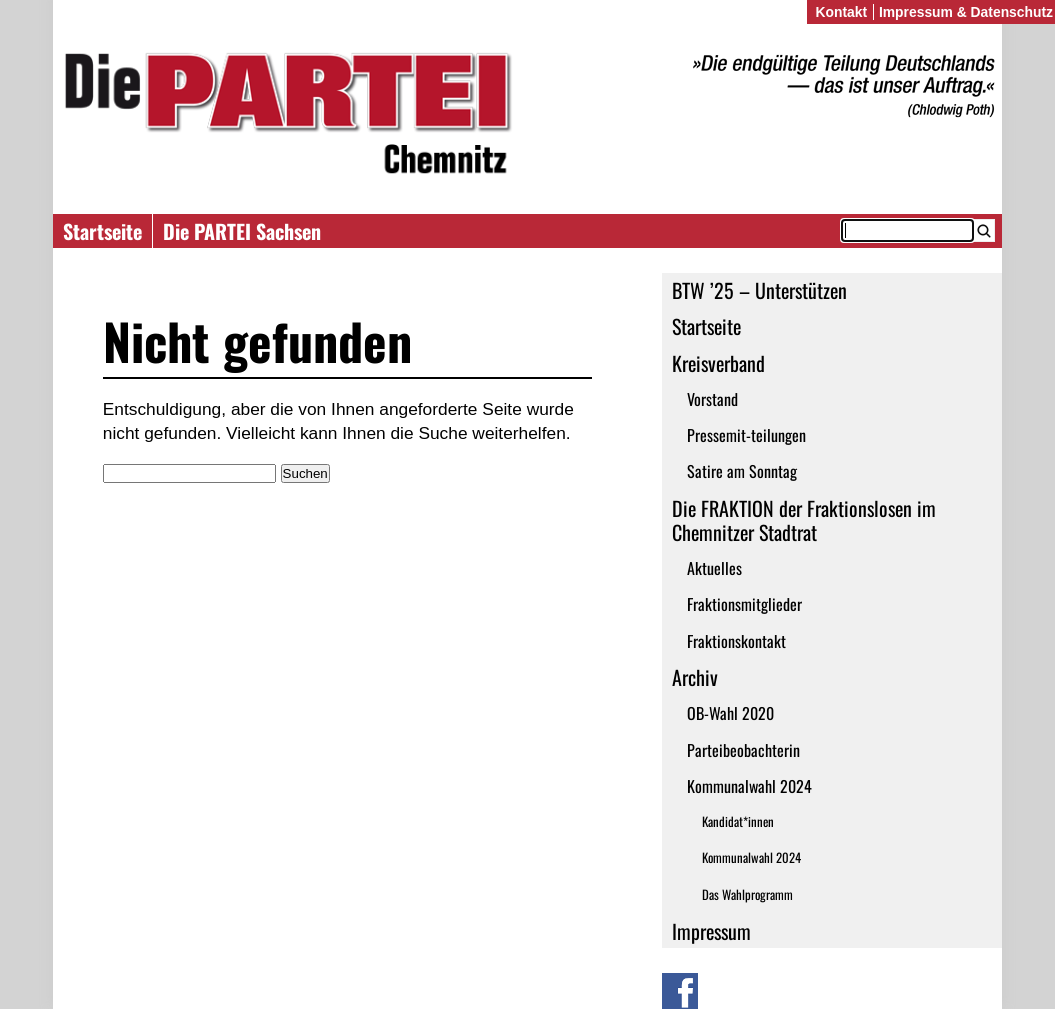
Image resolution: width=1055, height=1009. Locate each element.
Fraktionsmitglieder (744, 604)
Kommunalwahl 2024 (749, 786)
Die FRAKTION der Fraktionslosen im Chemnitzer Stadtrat (804, 520)
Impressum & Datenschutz (966, 12)
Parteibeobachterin (743, 750)
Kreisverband (718, 363)
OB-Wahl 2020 (730, 713)
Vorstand (712, 399)
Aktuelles (714, 568)
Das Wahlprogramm (747, 894)
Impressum (711, 931)
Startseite (102, 231)
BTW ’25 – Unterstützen (759, 290)
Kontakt (841, 12)
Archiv (695, 677)
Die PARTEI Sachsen (242, 231)
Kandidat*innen (738, 821)
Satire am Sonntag (742, 471)
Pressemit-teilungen (746, 435)
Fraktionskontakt (736, 641)
